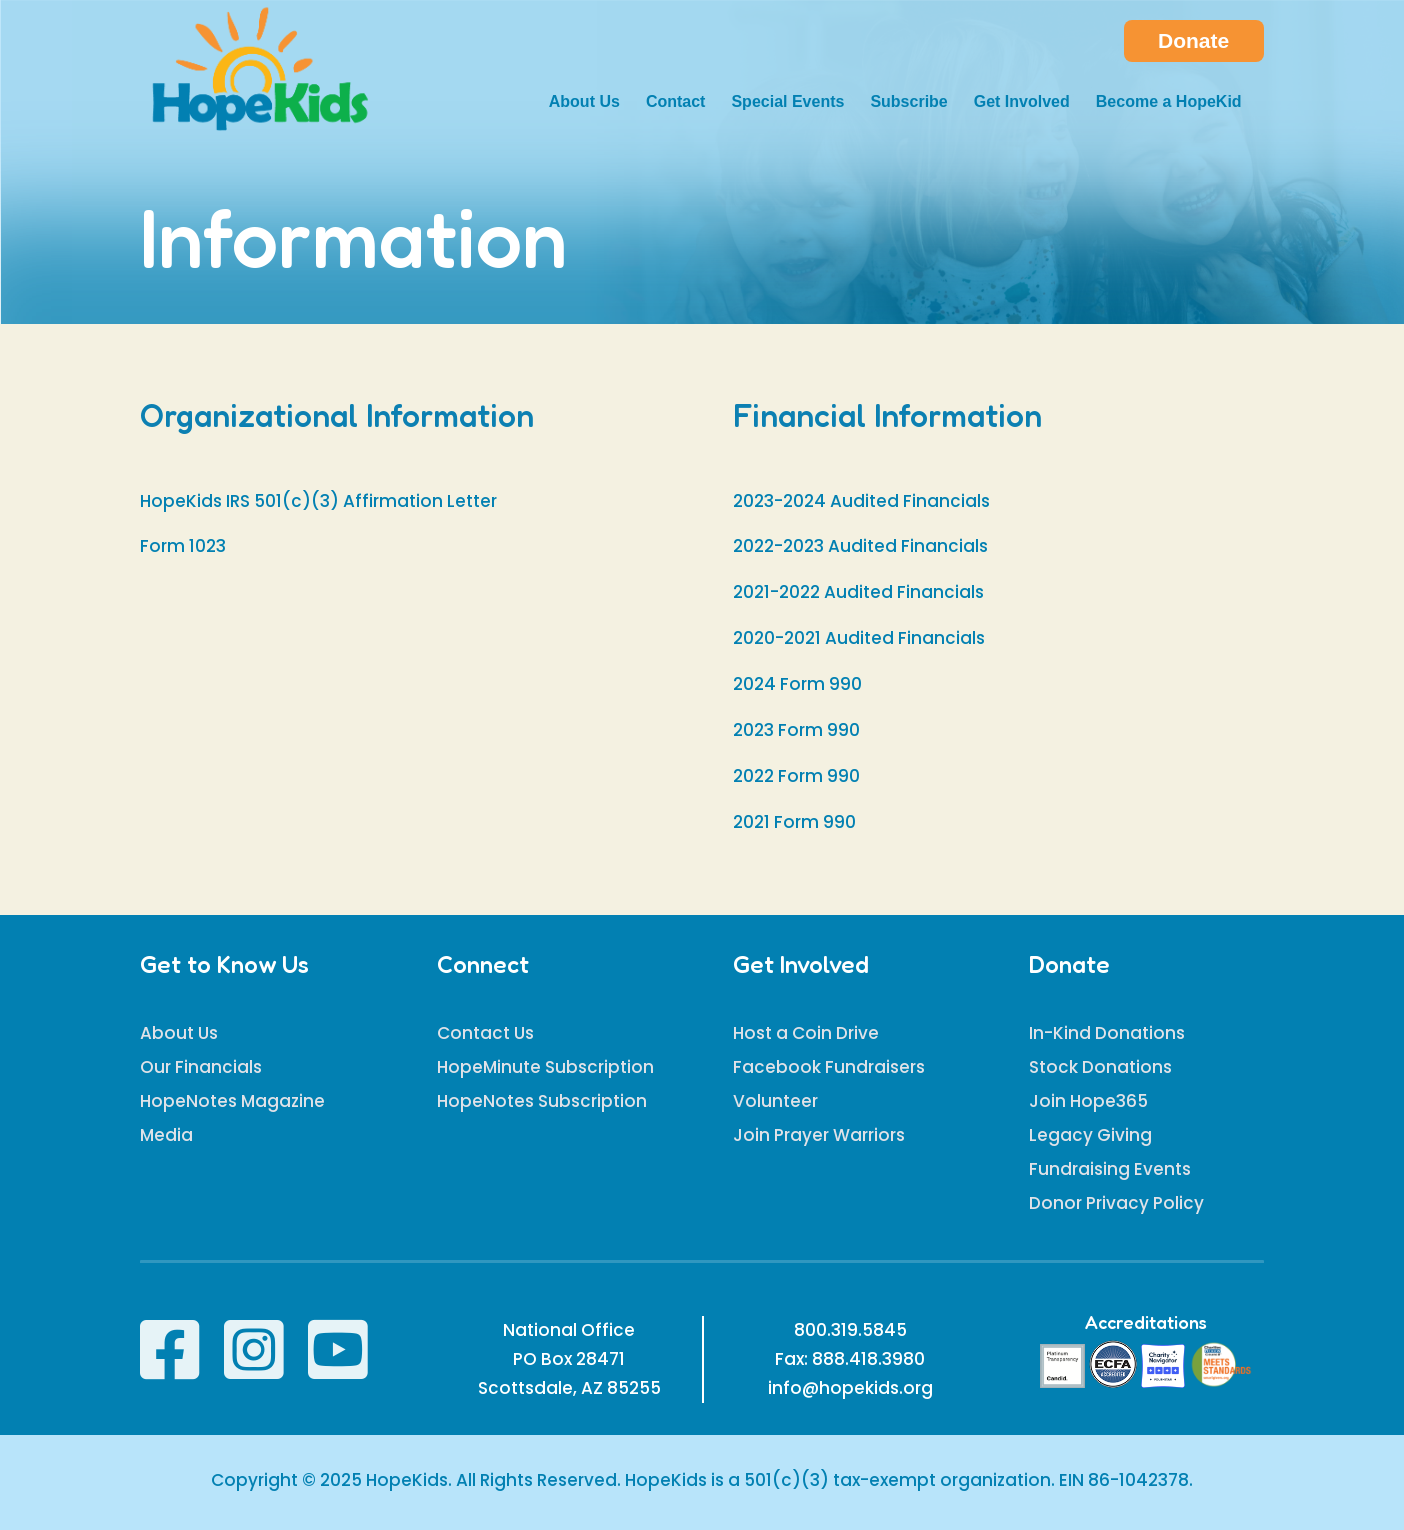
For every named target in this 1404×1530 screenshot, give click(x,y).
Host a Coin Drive (806, 1033)
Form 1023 (183, 546)
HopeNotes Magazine (232, 1101)
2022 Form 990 (796, 776)
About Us (584, 102)
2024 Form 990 (797, 684)
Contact (676, 102)
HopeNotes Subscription (542, 1101)
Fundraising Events (1110, 1169)
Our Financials (201, 1067)
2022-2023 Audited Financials (860, 546)
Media (166, 1135)
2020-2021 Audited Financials (859, 638)
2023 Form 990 (796, 730)
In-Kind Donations (1107, 1033)
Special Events (787, 102)
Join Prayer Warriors (819, 1135)
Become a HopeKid (1169, 102)
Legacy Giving (1090, 1135)
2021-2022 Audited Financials (858, 592)
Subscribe (908, 102)
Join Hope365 (1088, 1101)
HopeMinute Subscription (545, 1067)
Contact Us (485, 1033)
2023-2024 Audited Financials (861, 501)
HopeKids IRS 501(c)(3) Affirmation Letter (318, 501)
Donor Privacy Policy (1116, 1203)
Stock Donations (1100, 1067)
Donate (1193, 40)
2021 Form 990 (794, 822)
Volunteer (775, 1101)
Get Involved (1022, 102)
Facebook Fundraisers (829, 1067)
